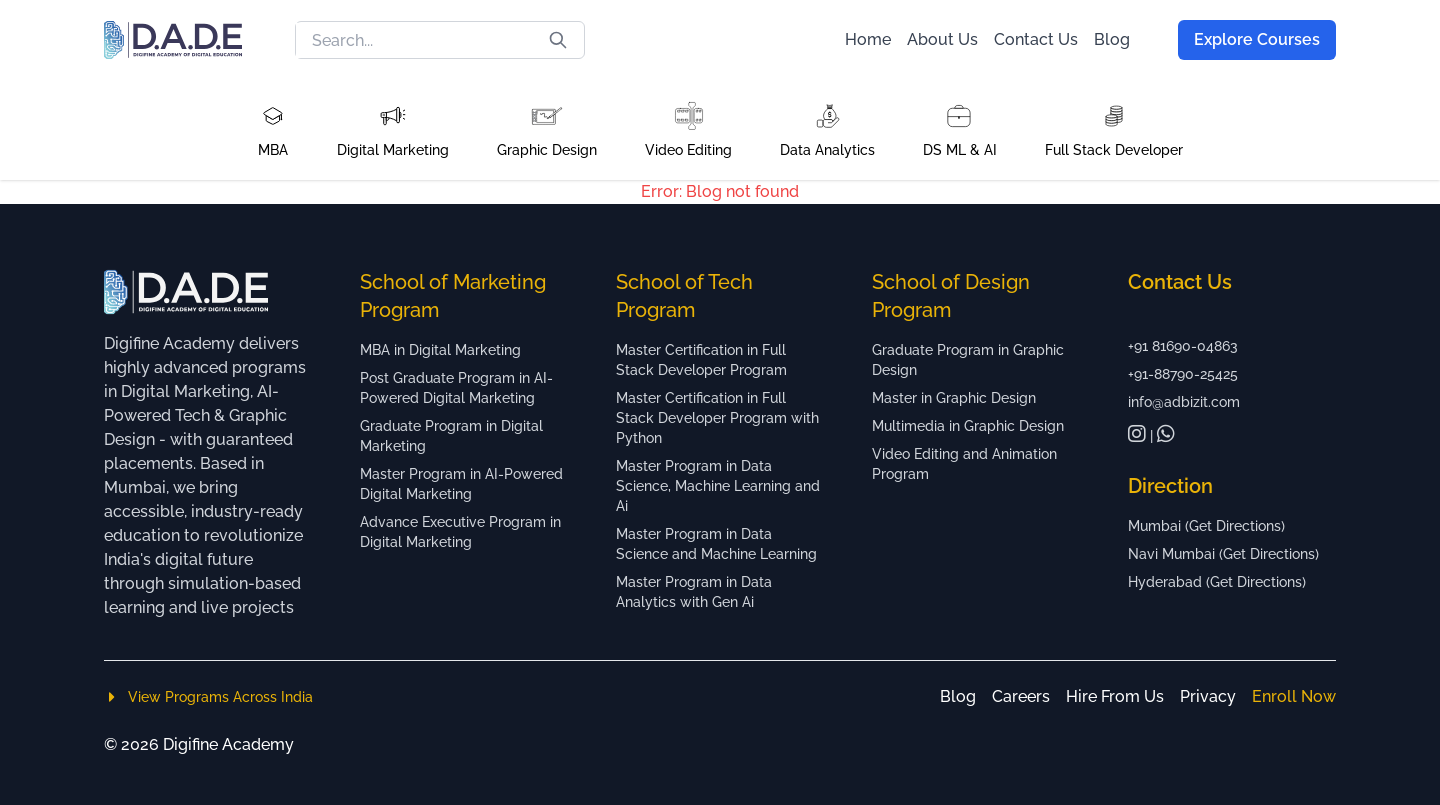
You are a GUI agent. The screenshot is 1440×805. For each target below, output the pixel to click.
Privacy (1208, 696)
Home (868, 39)
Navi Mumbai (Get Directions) (1223, 554)
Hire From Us (1115, 696)
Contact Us (1036, 39)
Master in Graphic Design (954, 398)
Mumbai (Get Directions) (1206, 526)
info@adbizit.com (1184, 402)
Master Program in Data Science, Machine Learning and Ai (718, 486)
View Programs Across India (208, 697)
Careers (1021, 696)
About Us (942, 39)
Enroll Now (1294, 696)
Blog (1112, 39)
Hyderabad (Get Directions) (1217, 582)
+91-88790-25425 (1183, 374)
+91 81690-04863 (1183, 346)
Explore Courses (1257, 39)
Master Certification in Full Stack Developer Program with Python (717, 418)
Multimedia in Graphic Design (968, 426)
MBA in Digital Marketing (440, 350)
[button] (273, 130)
